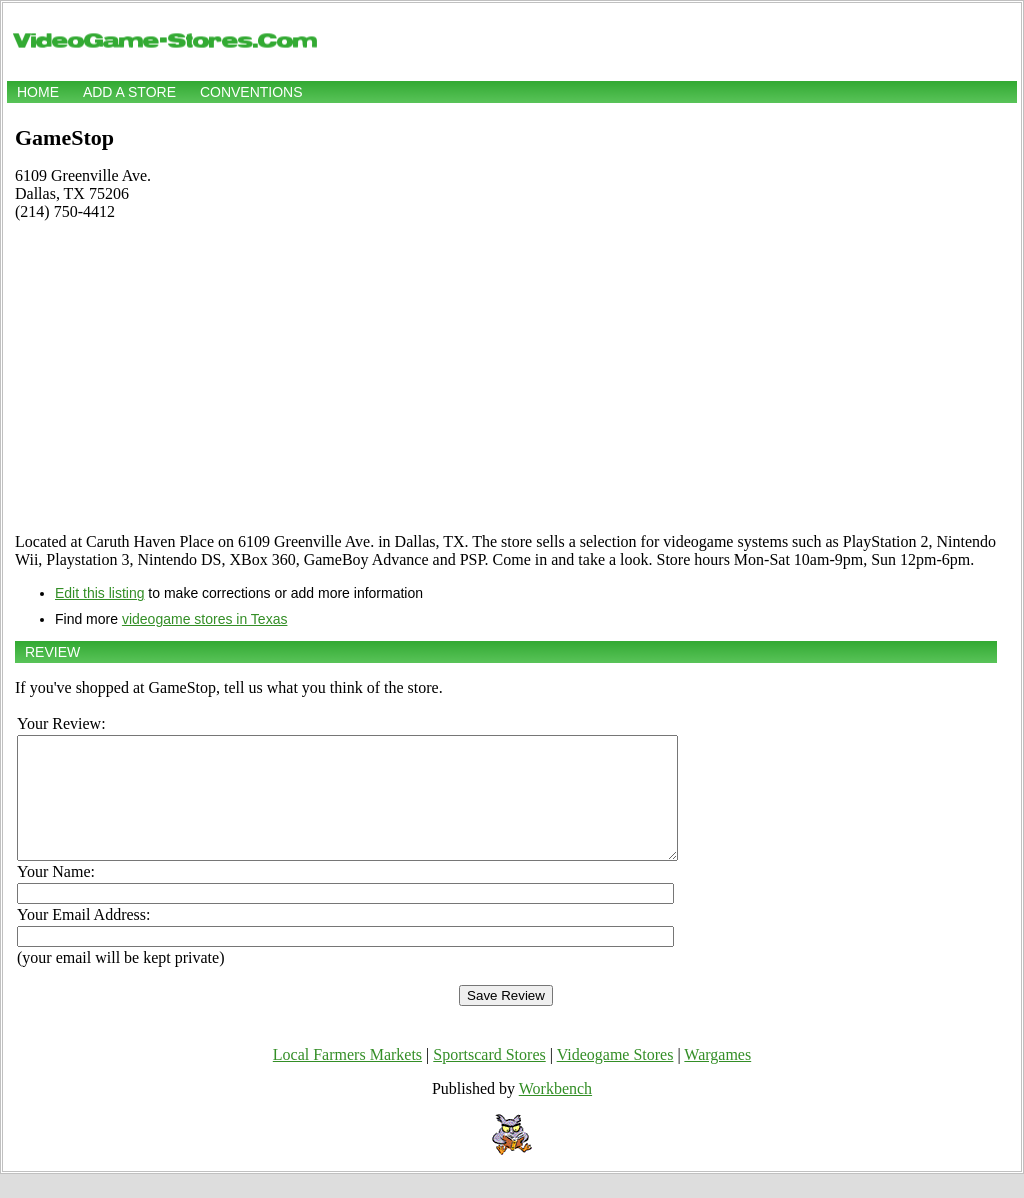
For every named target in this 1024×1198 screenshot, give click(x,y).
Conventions (251, 92)
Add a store (129, 92)
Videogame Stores (615, 1078)
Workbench (555, 1112)
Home (38, 92)
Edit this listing (99, 593)
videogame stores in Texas (205, 619)
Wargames (717, 1078)
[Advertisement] (506, 377)
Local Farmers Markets (347, 1078)
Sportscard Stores (489, 1078)
